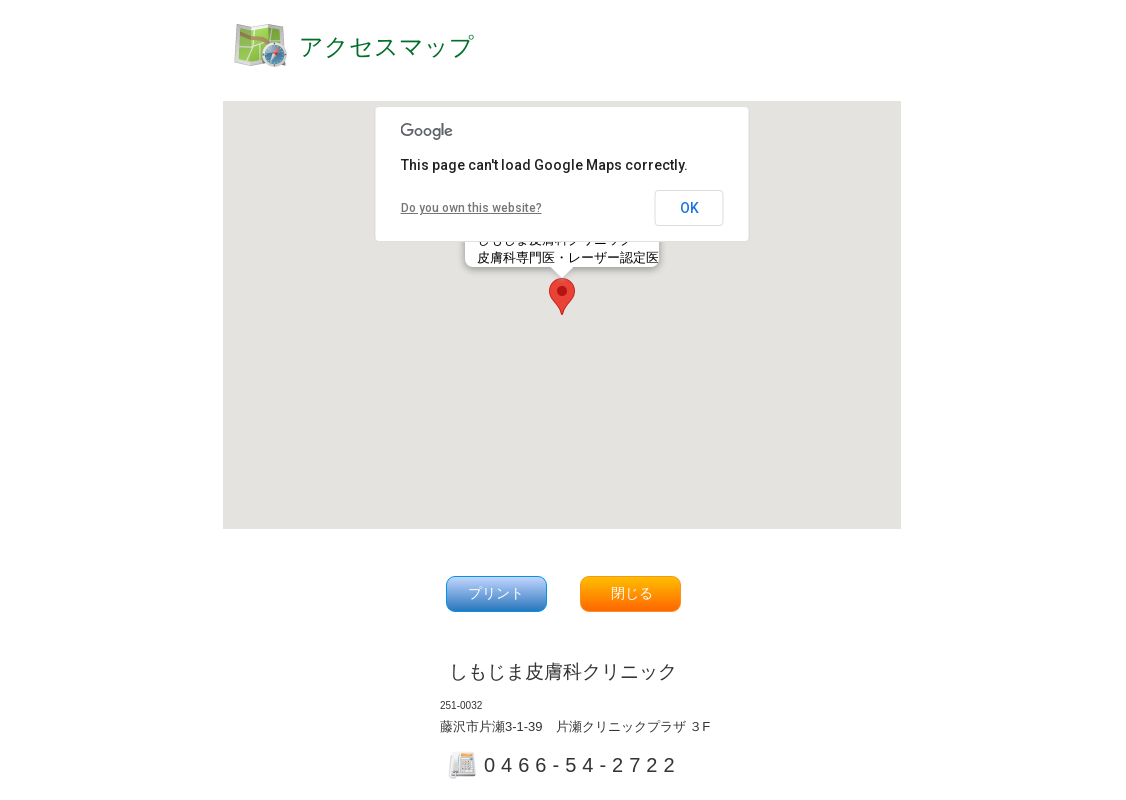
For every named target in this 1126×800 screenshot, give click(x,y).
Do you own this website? (471, 208)
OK (689, 208)
